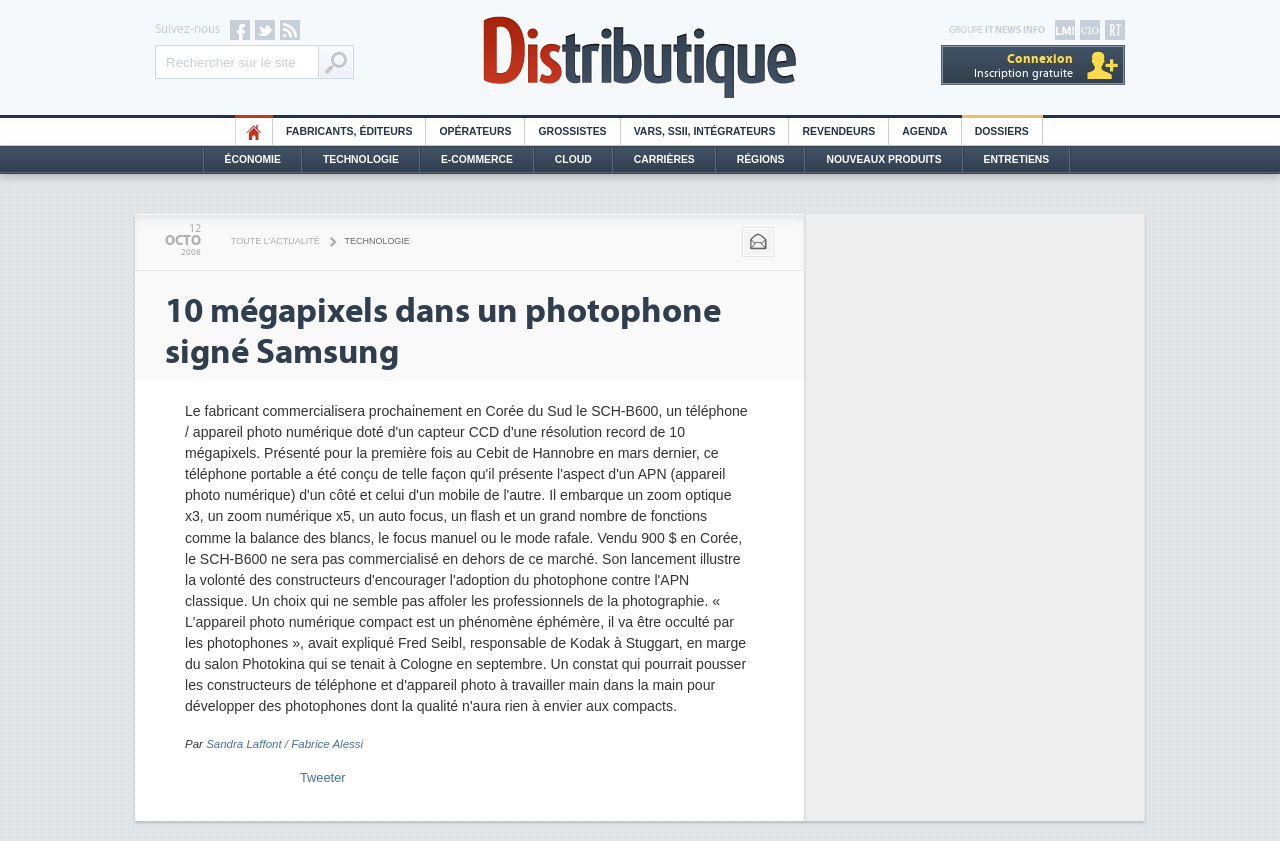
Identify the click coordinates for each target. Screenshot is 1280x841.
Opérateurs (475, 131)
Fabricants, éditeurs (349, 131)
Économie (253, 159)
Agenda (924, 131)
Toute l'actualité (275, 241)
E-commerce (477, 159)
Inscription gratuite (1023, 65)
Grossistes (572, 131)
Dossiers (1002, 131)
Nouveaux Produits (883, 159)
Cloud (573, 159)
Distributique (640, 57)
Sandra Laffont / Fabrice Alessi (284, 744)
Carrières (664, 159)
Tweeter (323, 777)
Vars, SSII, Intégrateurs (705, 131)
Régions (761, 159)
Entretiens (1017, 159)
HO (254, 131)
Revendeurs (838, 131)
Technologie (361, 159)
